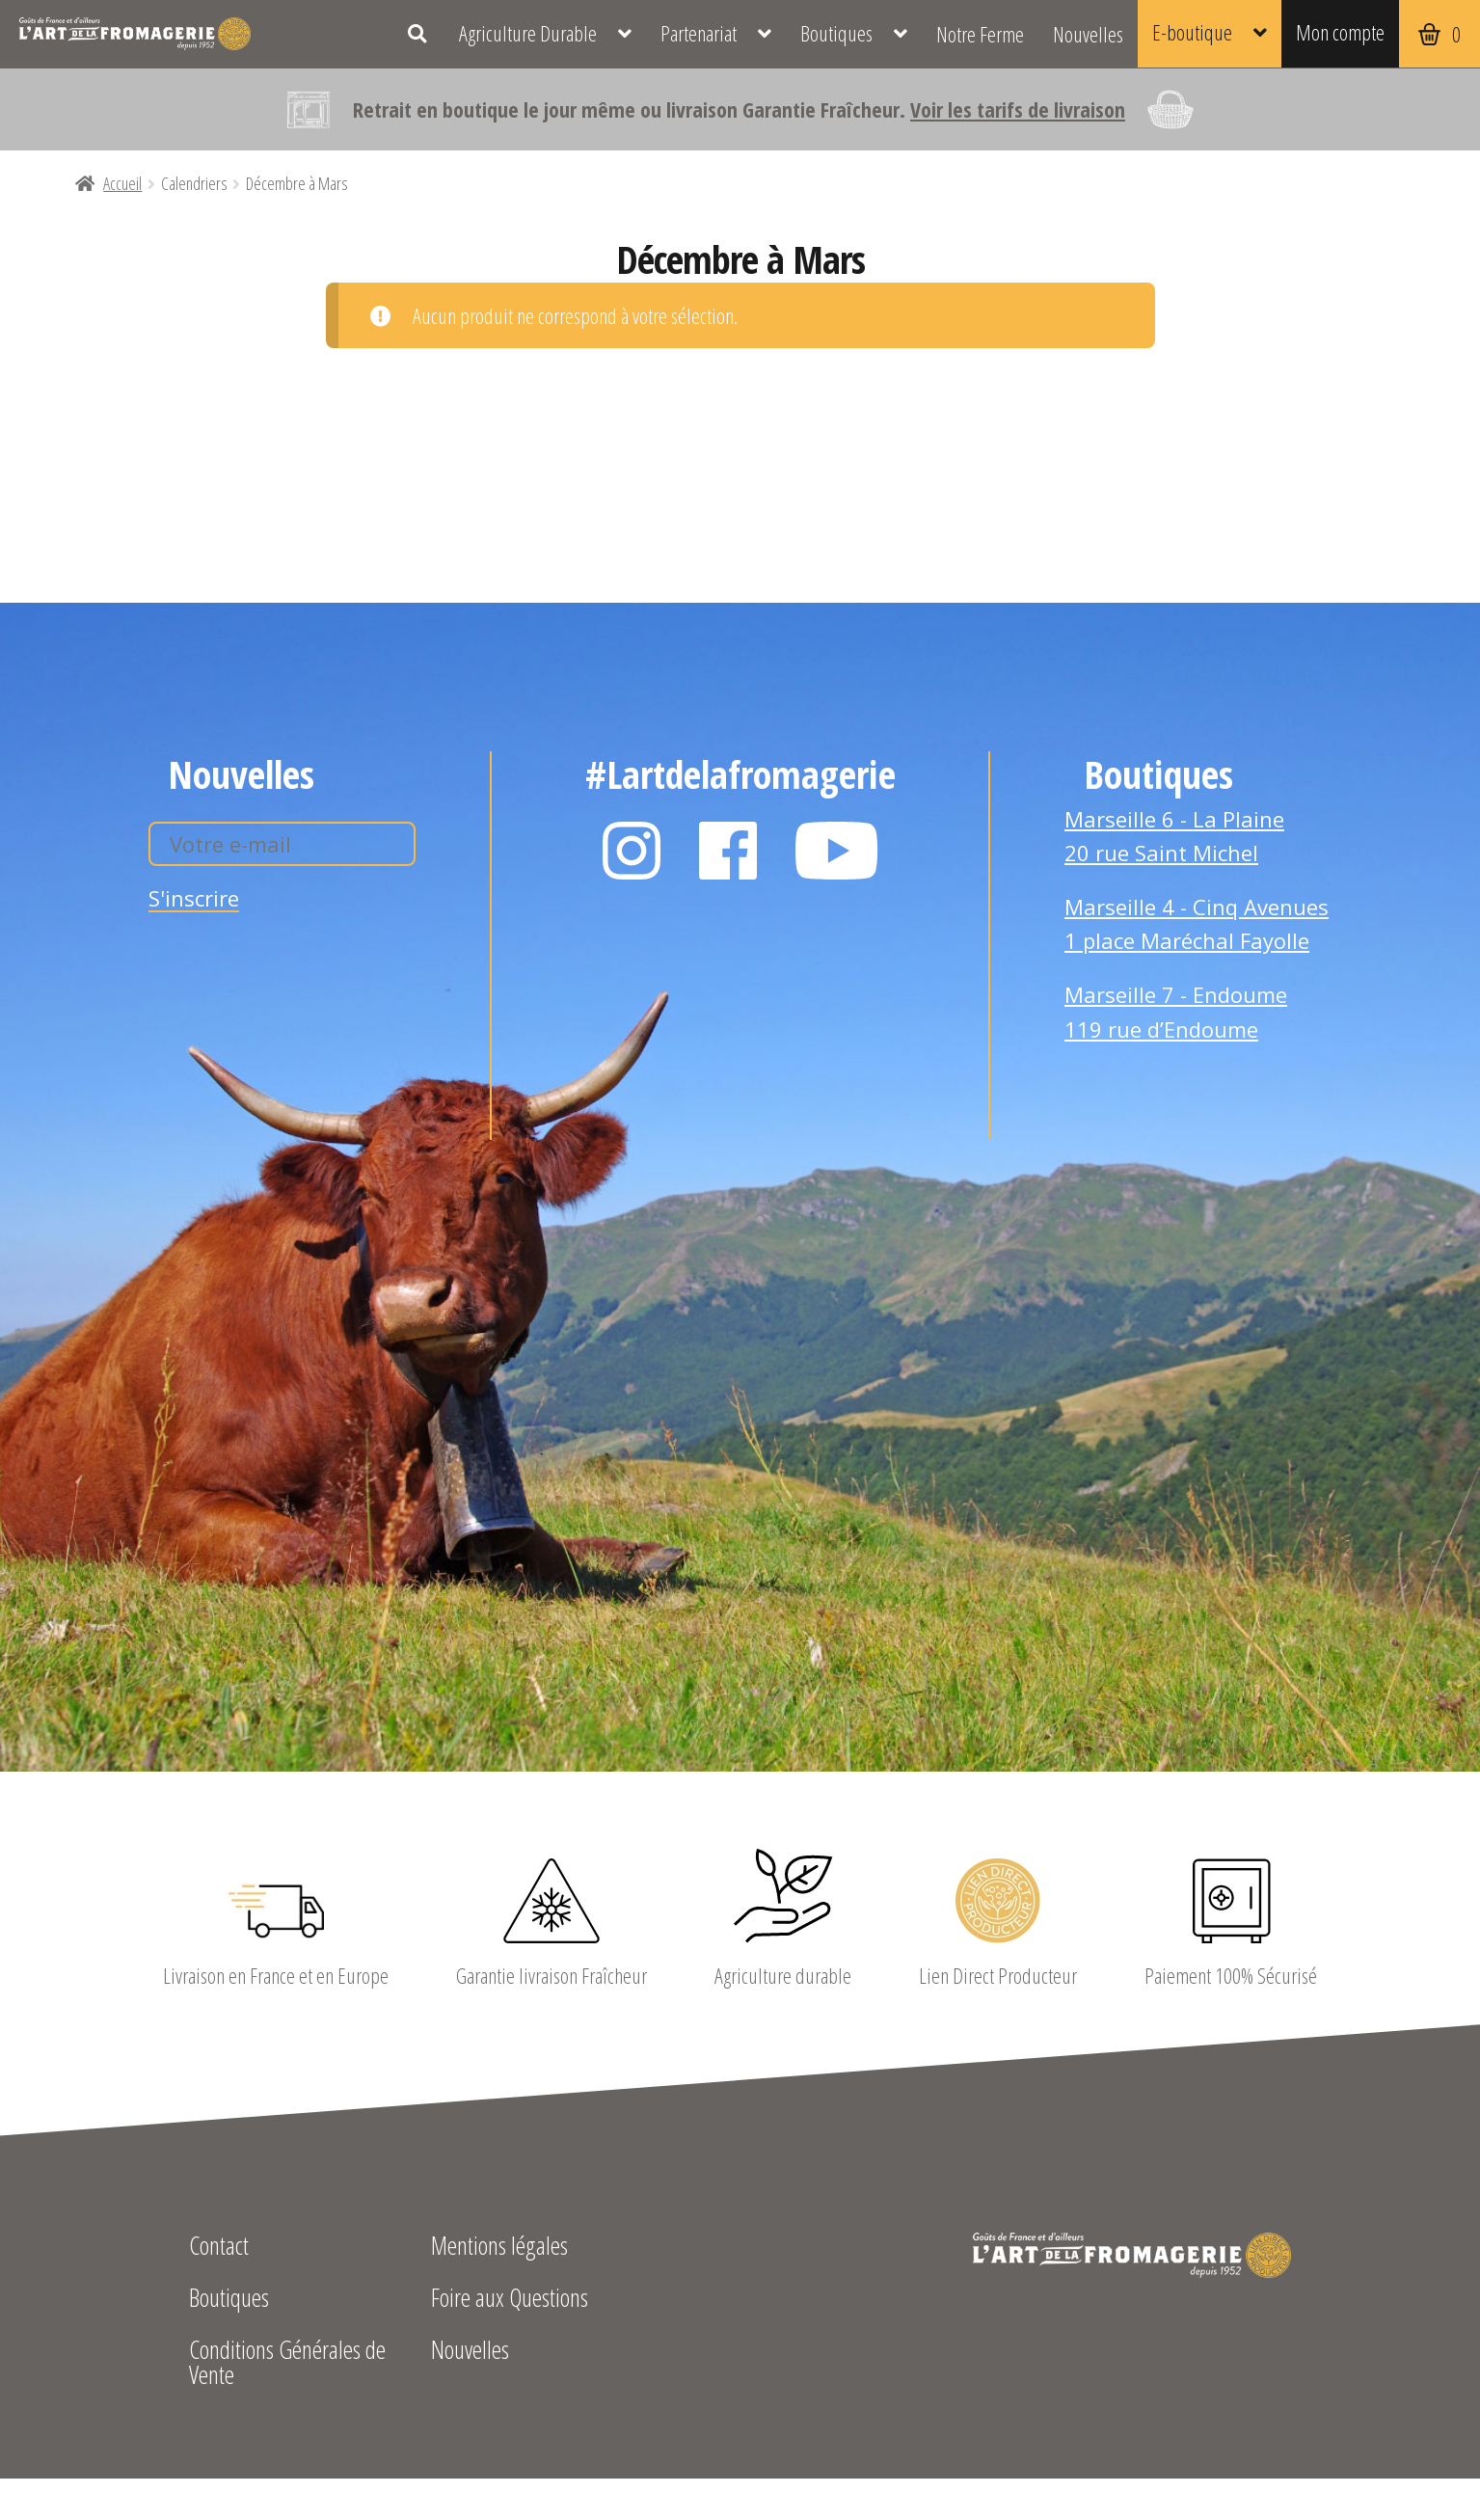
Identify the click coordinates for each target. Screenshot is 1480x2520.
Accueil (122, 183)
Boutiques (836, 33)
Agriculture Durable (528, 33)
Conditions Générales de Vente (287, 2364)
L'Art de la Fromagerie (135, 33)
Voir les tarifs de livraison (1017, 109)
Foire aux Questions (509, 2300)
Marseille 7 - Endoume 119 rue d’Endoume (1175, 1011)
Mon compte (1340, 31)
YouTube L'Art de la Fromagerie (836, 851)
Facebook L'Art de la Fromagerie (728, 851)
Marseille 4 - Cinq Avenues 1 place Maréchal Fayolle (1196, 924)
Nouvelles (1088, 33)
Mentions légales (499, 2248)
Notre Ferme (980, 33)
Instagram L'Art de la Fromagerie (631, 851)
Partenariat (698, 33)
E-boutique (1192, 31)
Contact (219, 2248)
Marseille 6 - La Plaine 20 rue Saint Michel (1174, 836)
